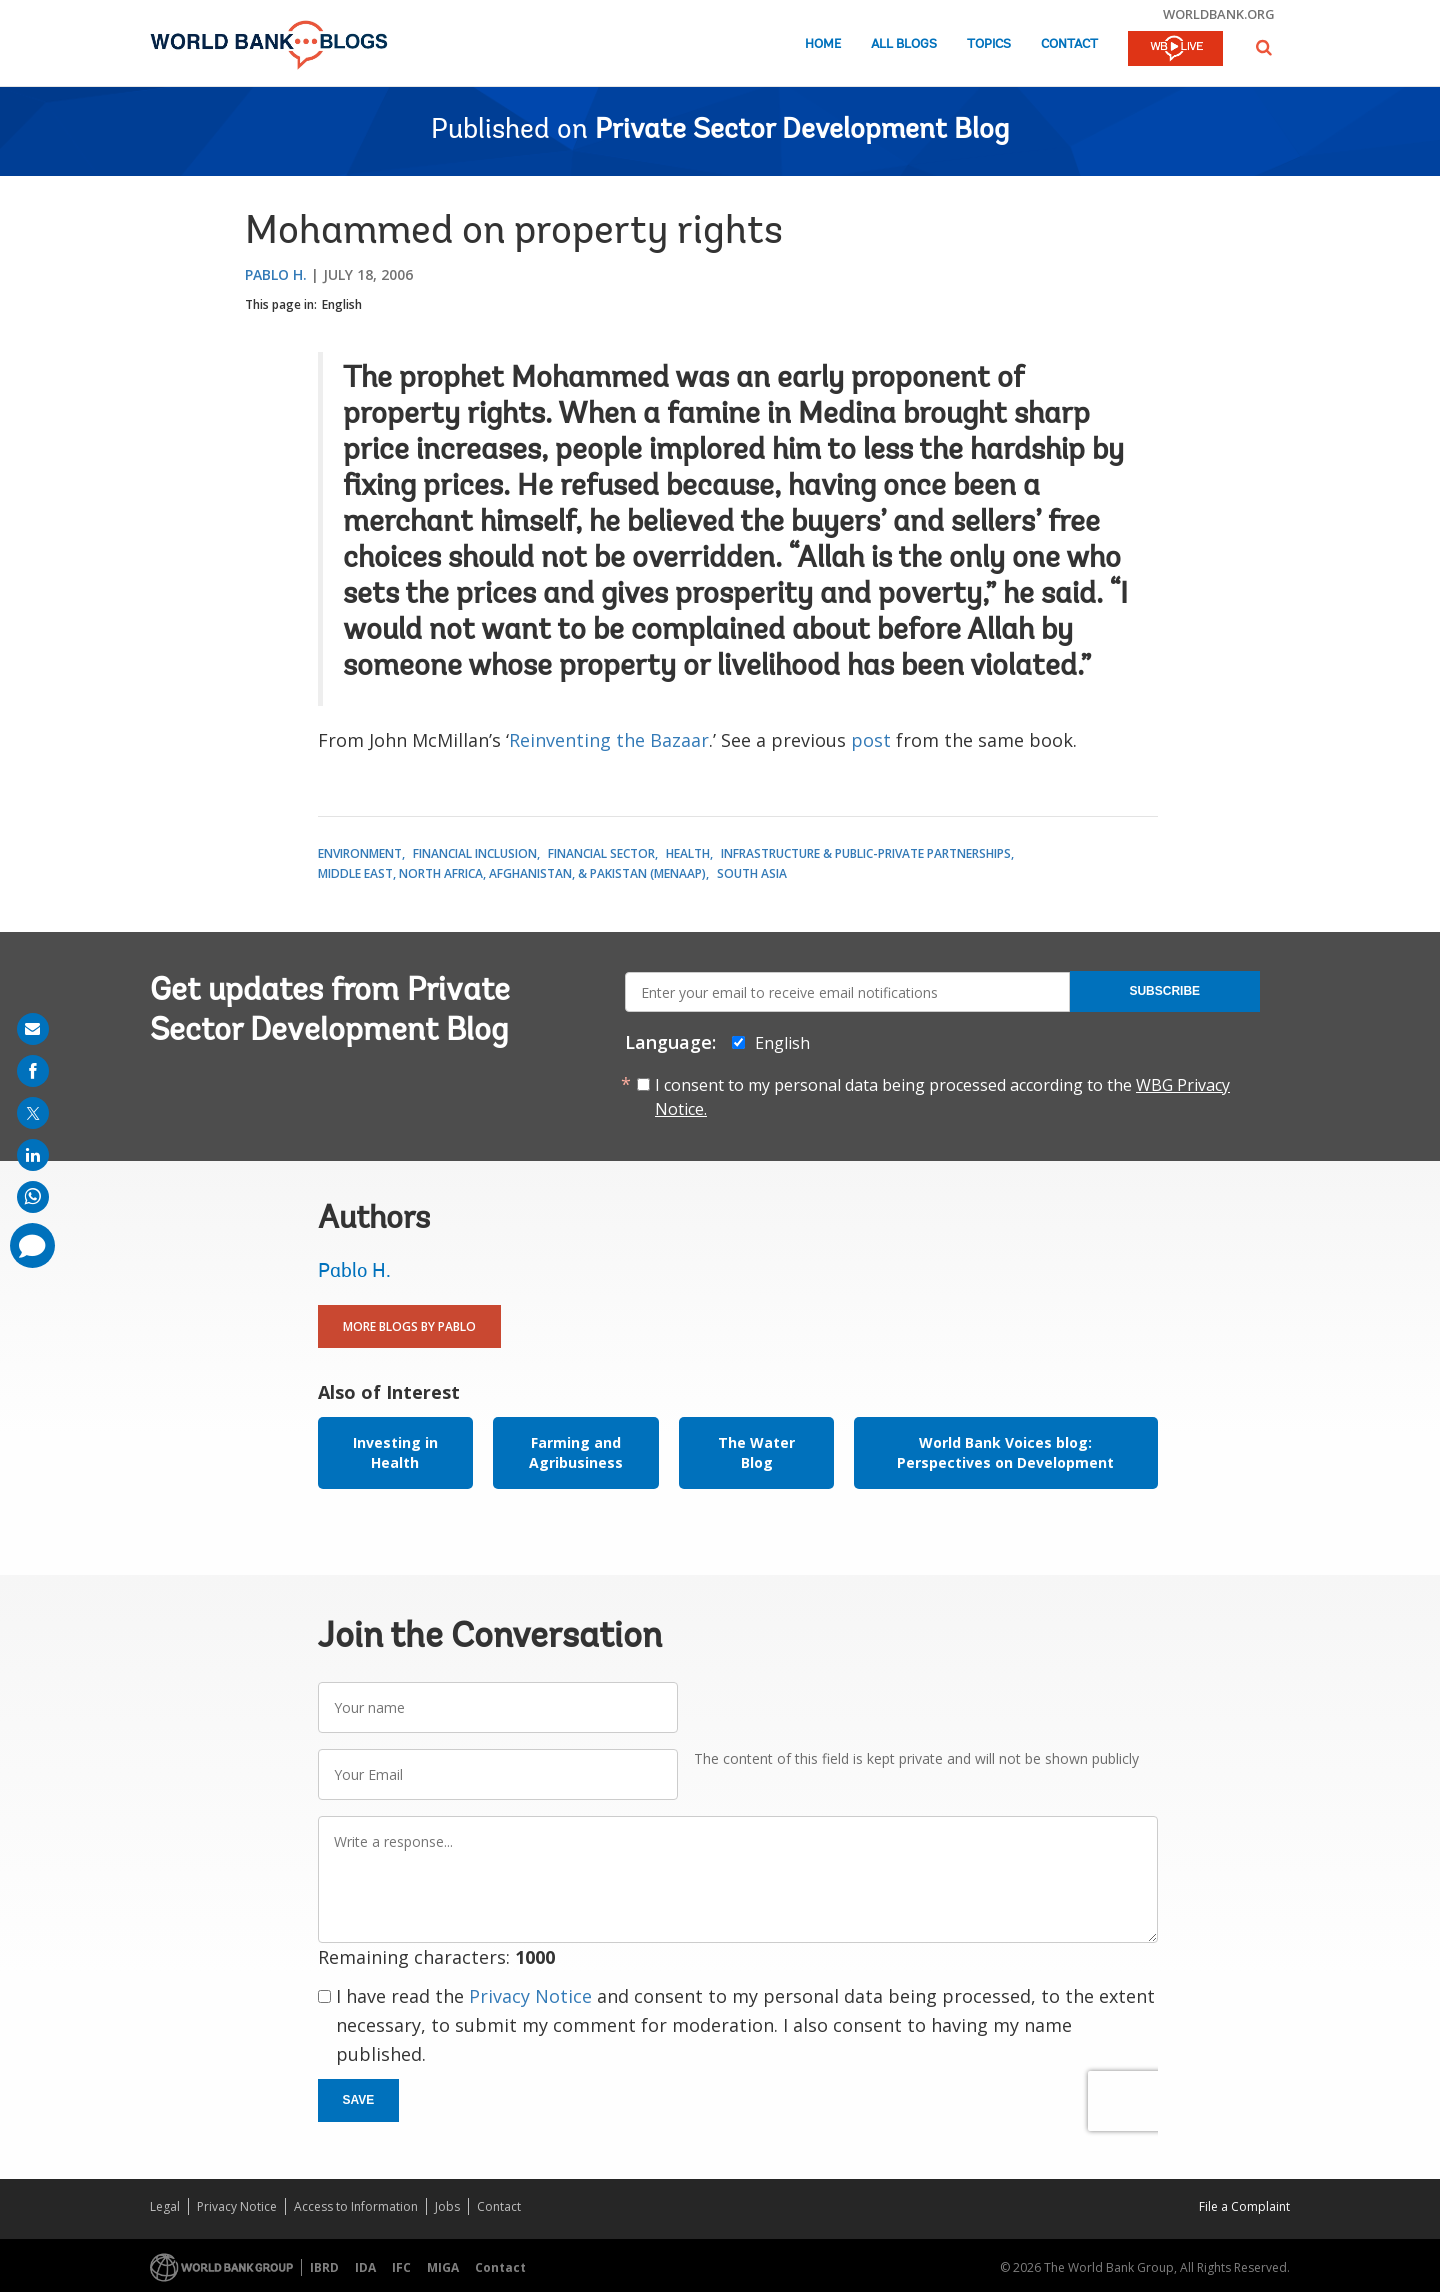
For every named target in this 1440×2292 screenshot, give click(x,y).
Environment (360, 853)
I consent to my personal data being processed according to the (942, 1097)
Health (688, 853)
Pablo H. (276, 274)
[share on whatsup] (33, 1197)
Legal (165, 2206)
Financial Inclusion (475, 853)
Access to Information (356, 2206)
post (871, 740)
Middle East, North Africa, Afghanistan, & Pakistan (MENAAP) (512, 873)
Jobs (447, 2206)
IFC (401, 2267)
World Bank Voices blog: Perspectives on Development (1005, 1452)
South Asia (752, 873)
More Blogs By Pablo (409, 1326)
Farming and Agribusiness (576, 1452)
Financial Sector (601, 853)
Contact (1069, 44)
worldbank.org (1219, 14)
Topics (989, 44)
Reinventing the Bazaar (609, 740)
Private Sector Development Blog (802, 131)
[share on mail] (33, 1029)
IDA (365, 2267)
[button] (1264, 47)
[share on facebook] (33, 1071)
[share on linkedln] (33, 1155)
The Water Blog (756, 1452)
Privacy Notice (530, 1996)
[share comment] (32, 1245)
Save (359, 2100)
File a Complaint (1244, 2206)
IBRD (324, 2267)
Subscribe (1164, 991)
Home (823, 44)
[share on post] (33, 1113)
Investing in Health (395, 1452)
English (342, 304)
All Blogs (904, 44)
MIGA (443, 2267)
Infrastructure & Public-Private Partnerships (866, 853)
